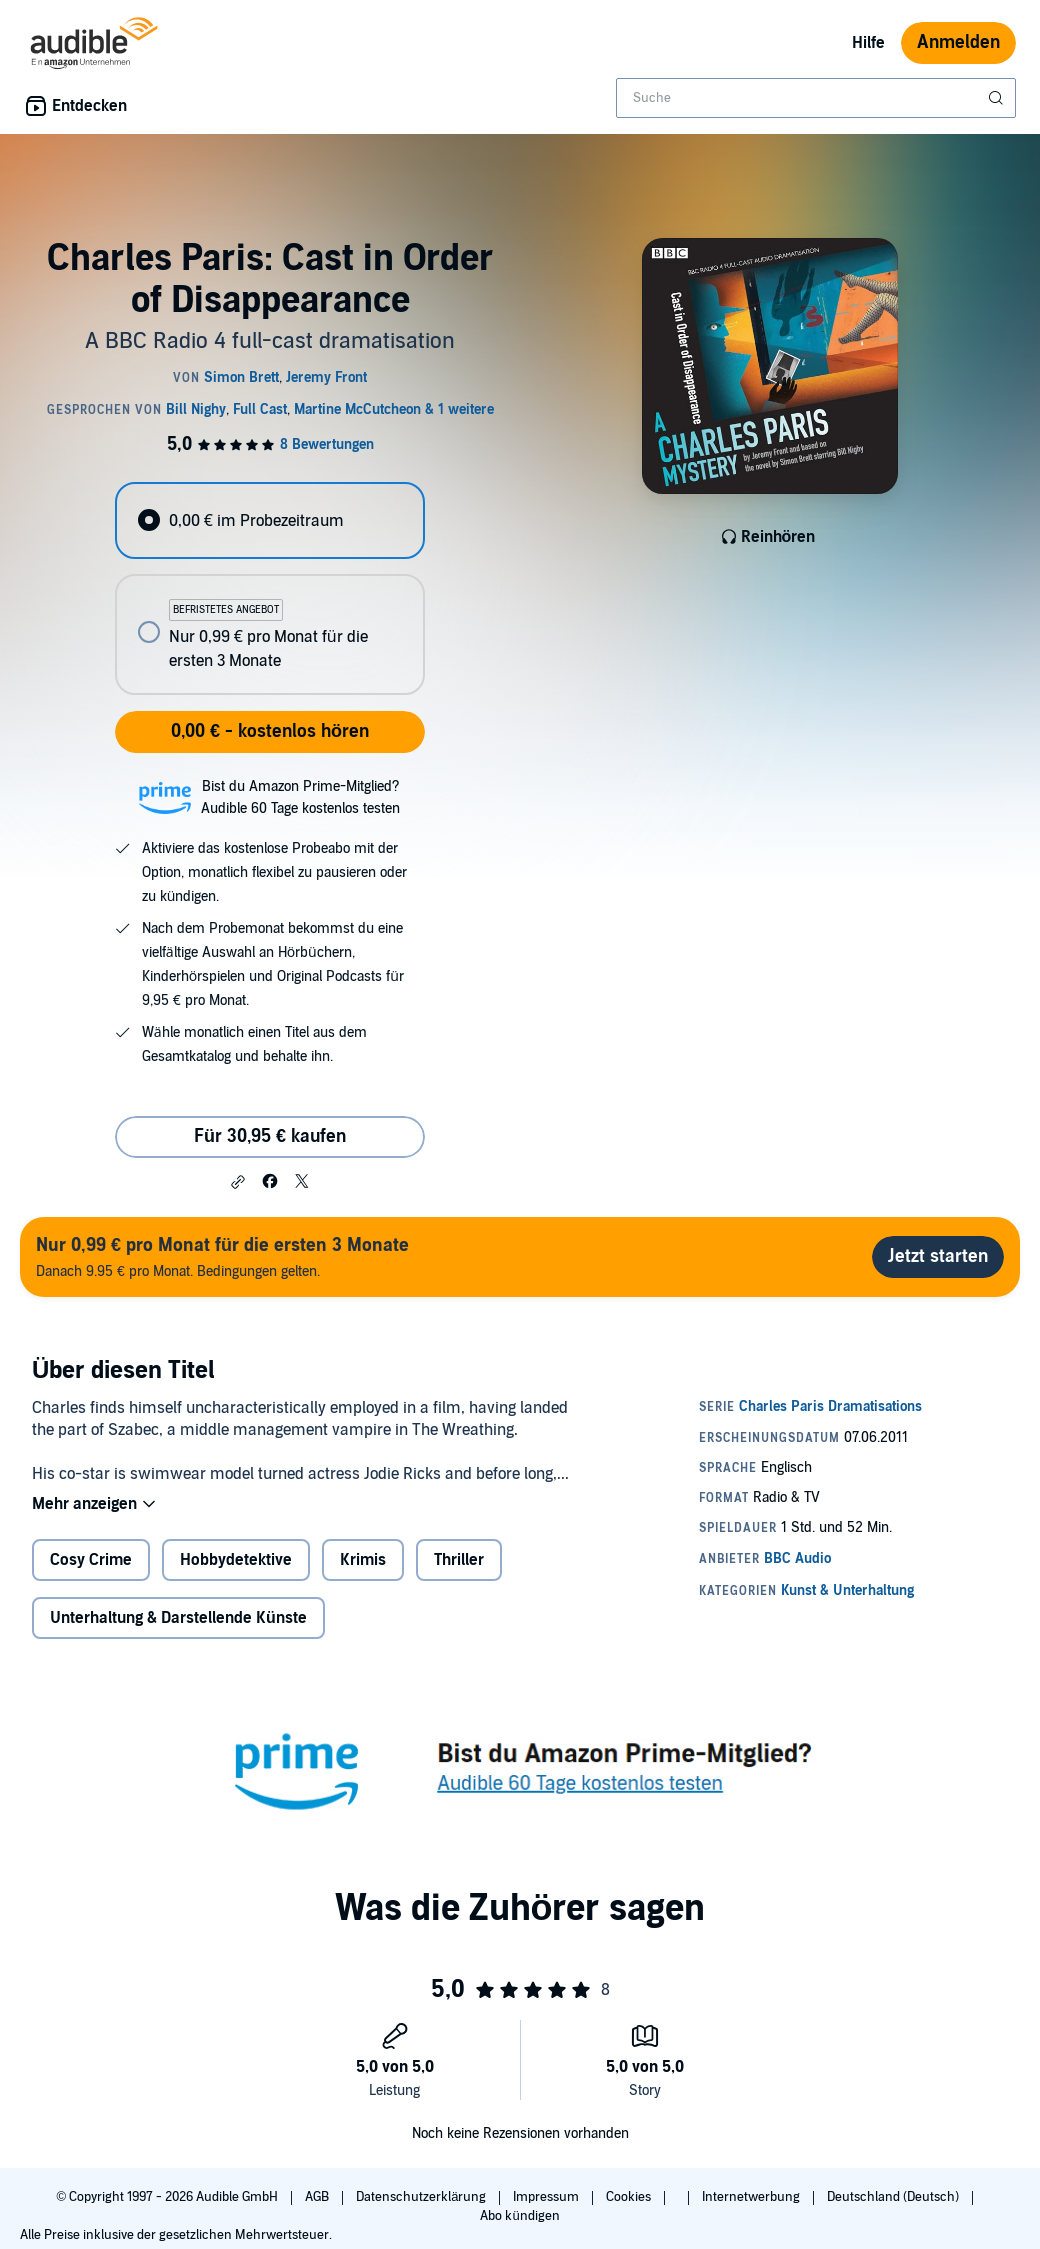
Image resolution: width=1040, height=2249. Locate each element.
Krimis (363, 1560)
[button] (238, 1182)
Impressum (547, 2197)
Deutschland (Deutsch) (894, 2197)
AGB (318, 2197)
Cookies (630, 2197)
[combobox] (816, 98)
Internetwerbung (752, 2197)
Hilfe (868, 43)
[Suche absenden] (998, 98)
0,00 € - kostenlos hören (270, 731)
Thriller (459, 1560)
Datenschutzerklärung (422, 2197)
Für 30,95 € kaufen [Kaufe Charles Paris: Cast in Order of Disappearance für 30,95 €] (270, 1136)
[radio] (269, 520)
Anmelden (958, 42)
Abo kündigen (519, 2216)
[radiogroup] (269, 588)
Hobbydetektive (236, 1560)
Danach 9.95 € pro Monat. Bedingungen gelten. (222, 1256)
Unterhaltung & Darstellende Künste (178, 1618)
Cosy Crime (91, 1560)
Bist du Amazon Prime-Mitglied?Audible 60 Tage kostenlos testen (300, 797)
